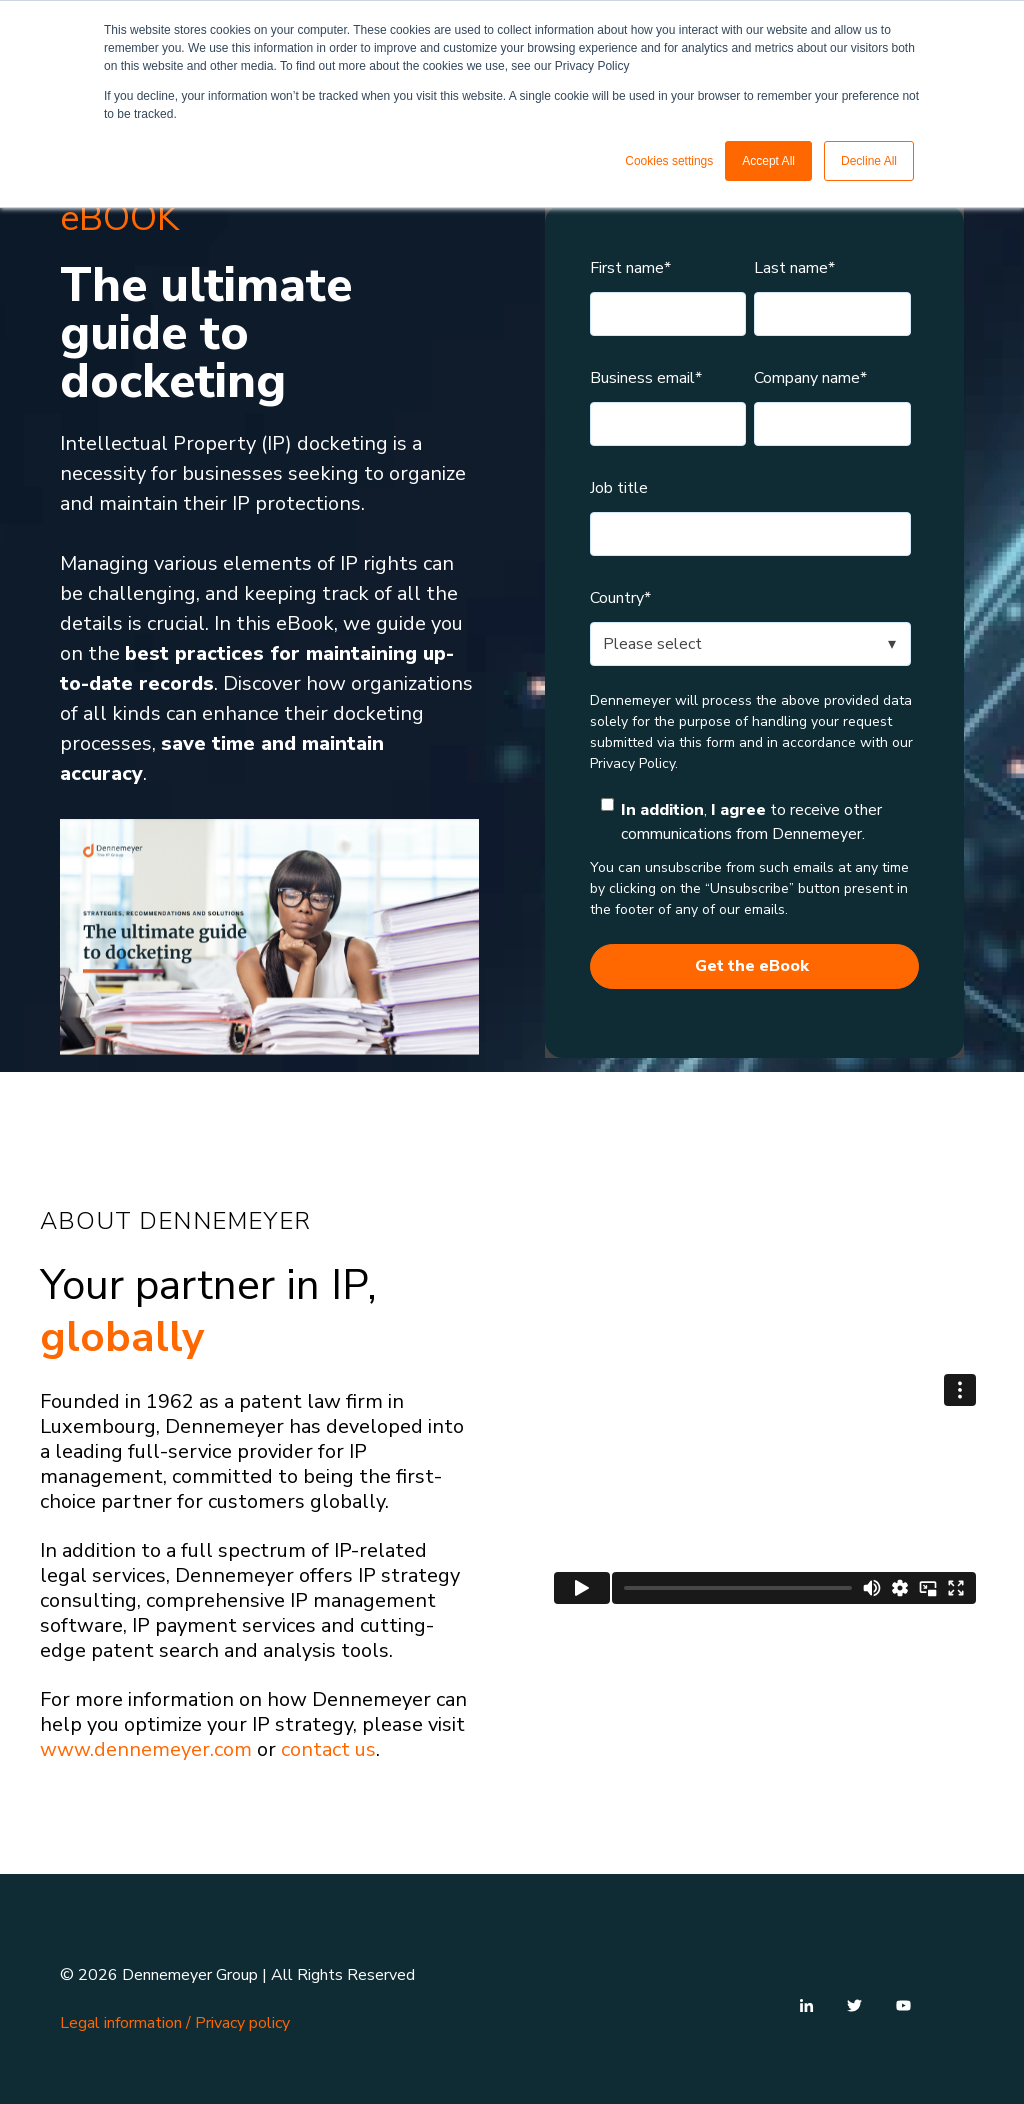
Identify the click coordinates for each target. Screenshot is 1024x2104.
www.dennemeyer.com (146, 1749)
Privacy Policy (632, 763)
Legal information (121, 2023)
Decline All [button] (869, 161)
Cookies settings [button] (669, 161)
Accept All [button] (768, 161)
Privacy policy (242, 2023)
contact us (328, 1749)
